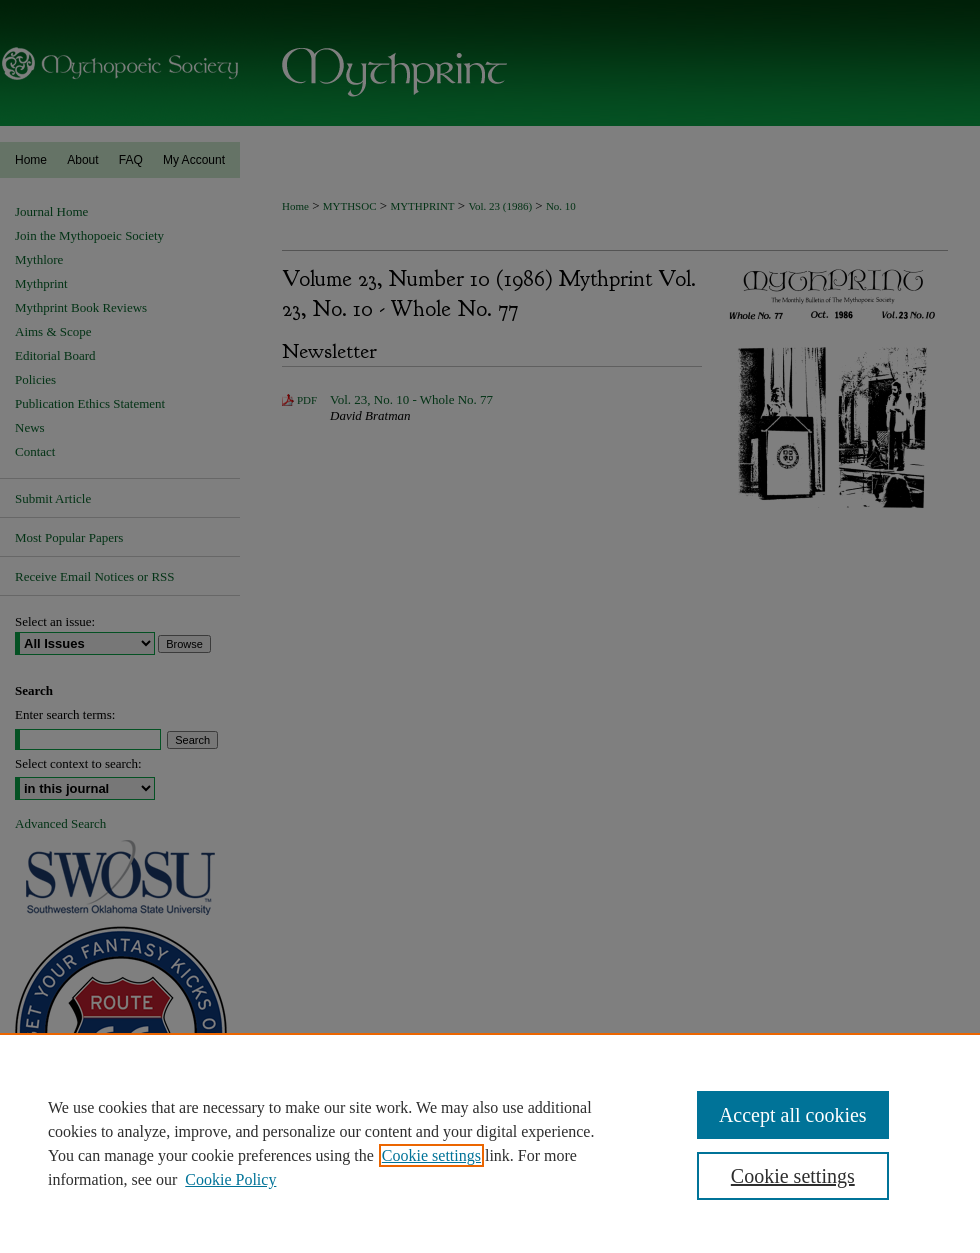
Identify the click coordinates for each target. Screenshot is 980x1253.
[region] (490, 1143)
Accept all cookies (793, 1115)
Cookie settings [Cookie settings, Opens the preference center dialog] (793, 1176)
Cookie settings (431, 1155)
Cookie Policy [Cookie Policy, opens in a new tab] (230, 1179)
